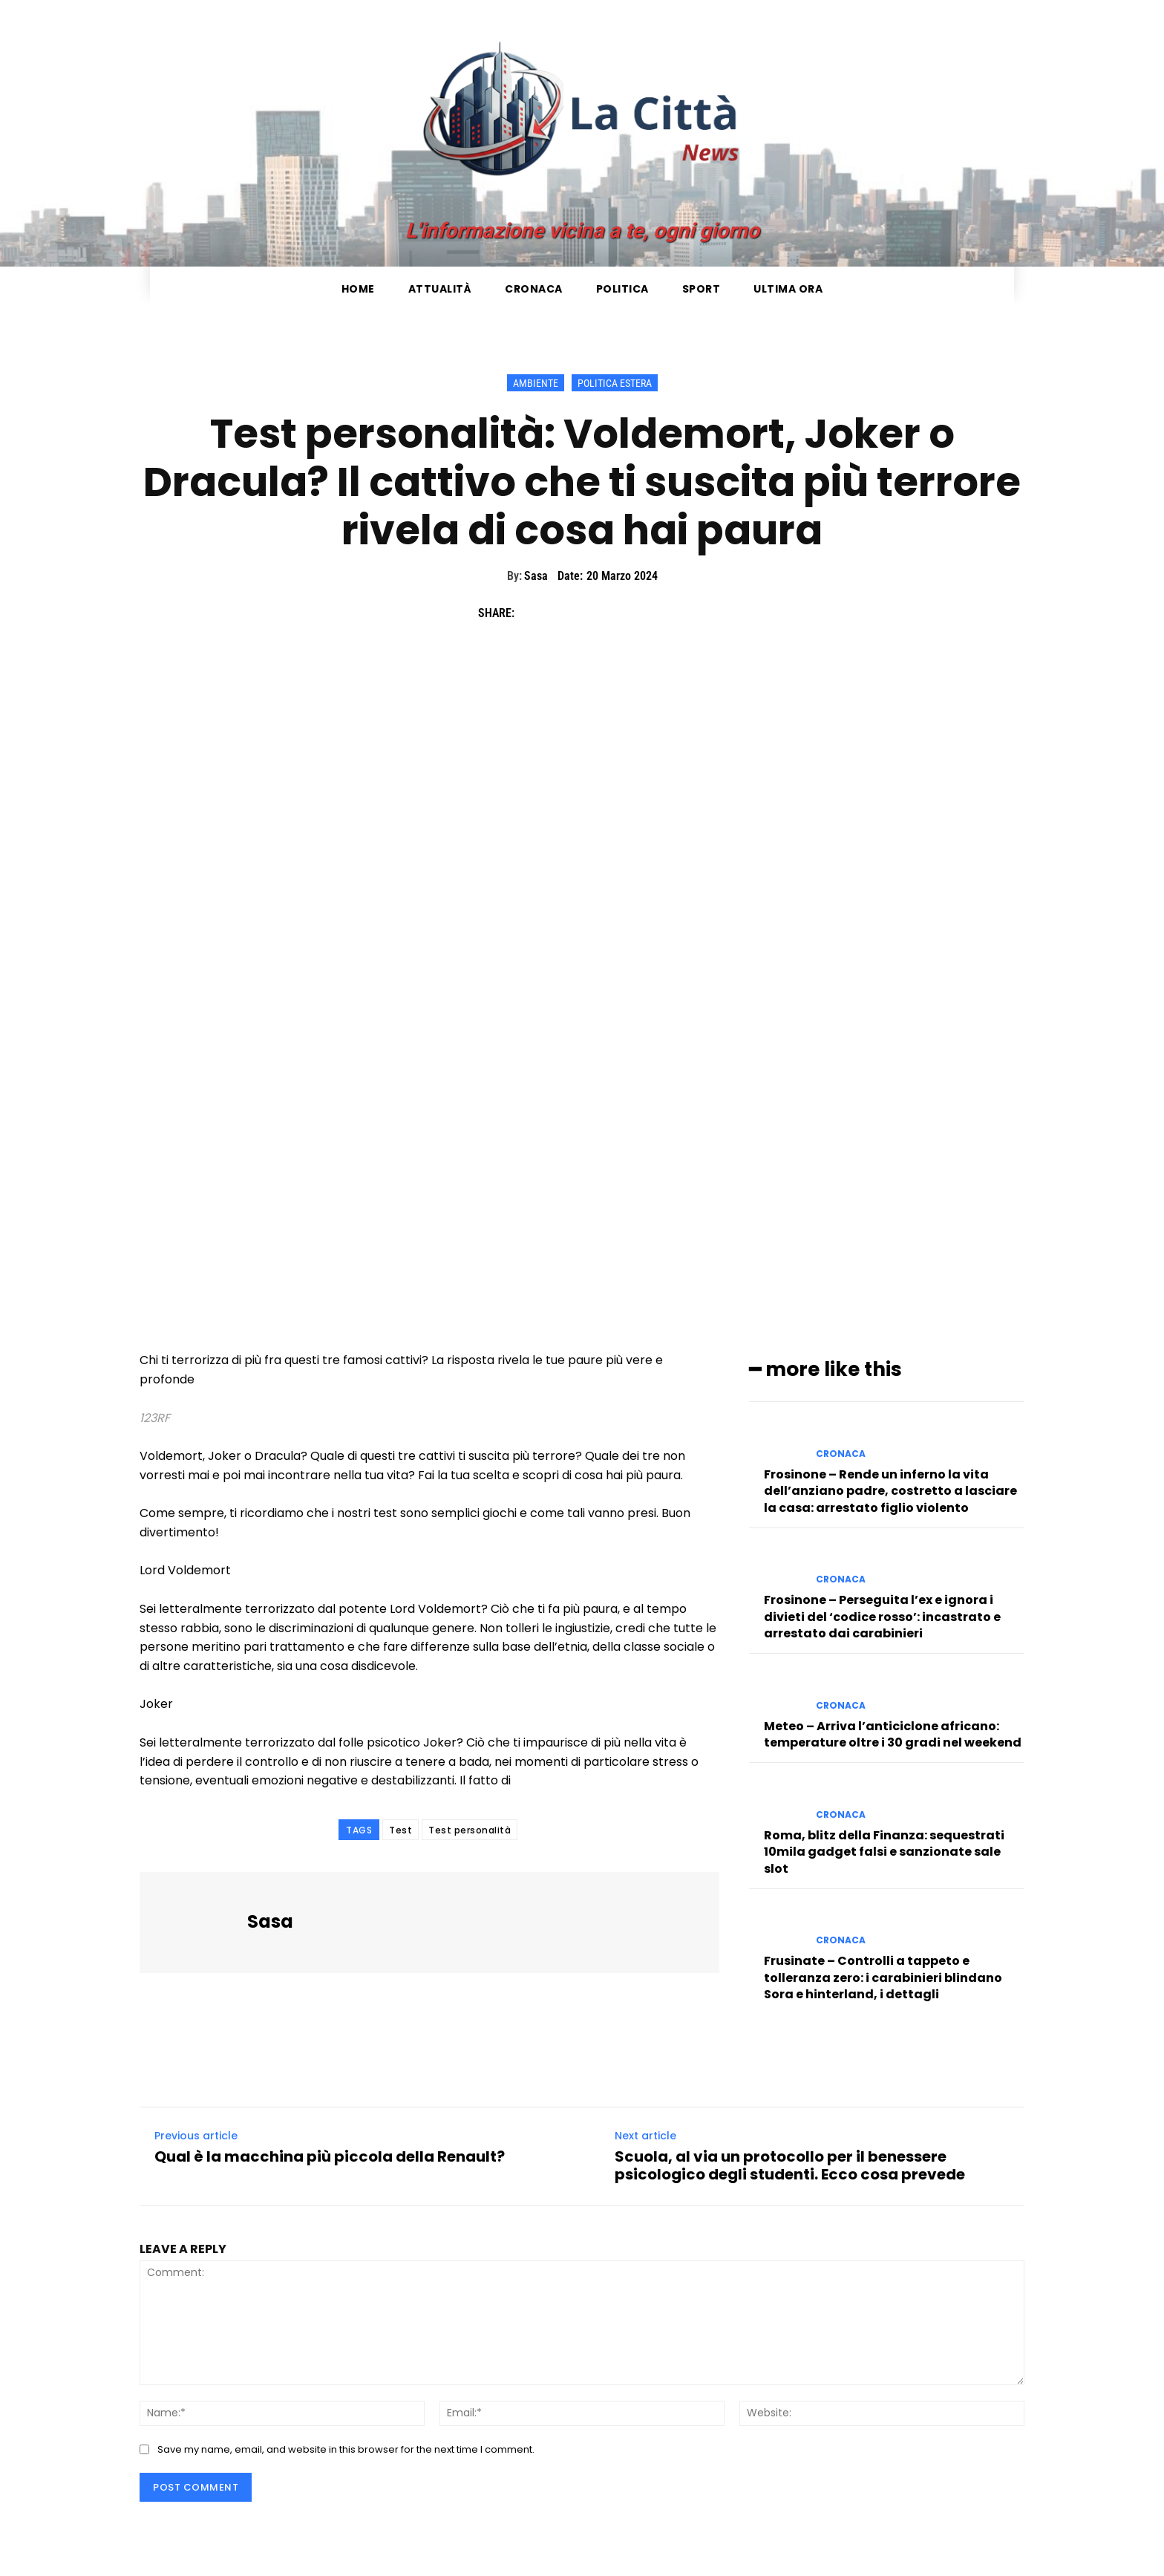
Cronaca (841, 1453)
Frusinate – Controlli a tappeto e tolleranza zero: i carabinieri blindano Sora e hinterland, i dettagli (883, 1977)
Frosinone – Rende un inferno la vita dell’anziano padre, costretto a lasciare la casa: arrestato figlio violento (890, 1490)
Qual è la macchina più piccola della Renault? (329, 2156)
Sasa (536, 576)
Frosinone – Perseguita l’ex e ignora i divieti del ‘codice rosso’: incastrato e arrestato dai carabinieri (882, 1616)
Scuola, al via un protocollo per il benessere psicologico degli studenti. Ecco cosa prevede (790, 2165)
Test (400, 1830)
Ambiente (535, 382)
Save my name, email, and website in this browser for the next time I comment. (345, 2449)
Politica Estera (615, 382)
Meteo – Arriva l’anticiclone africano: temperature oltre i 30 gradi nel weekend (892, 1733)
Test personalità (469, 1830)
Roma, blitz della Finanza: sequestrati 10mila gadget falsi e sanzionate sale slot (884, 1851)
